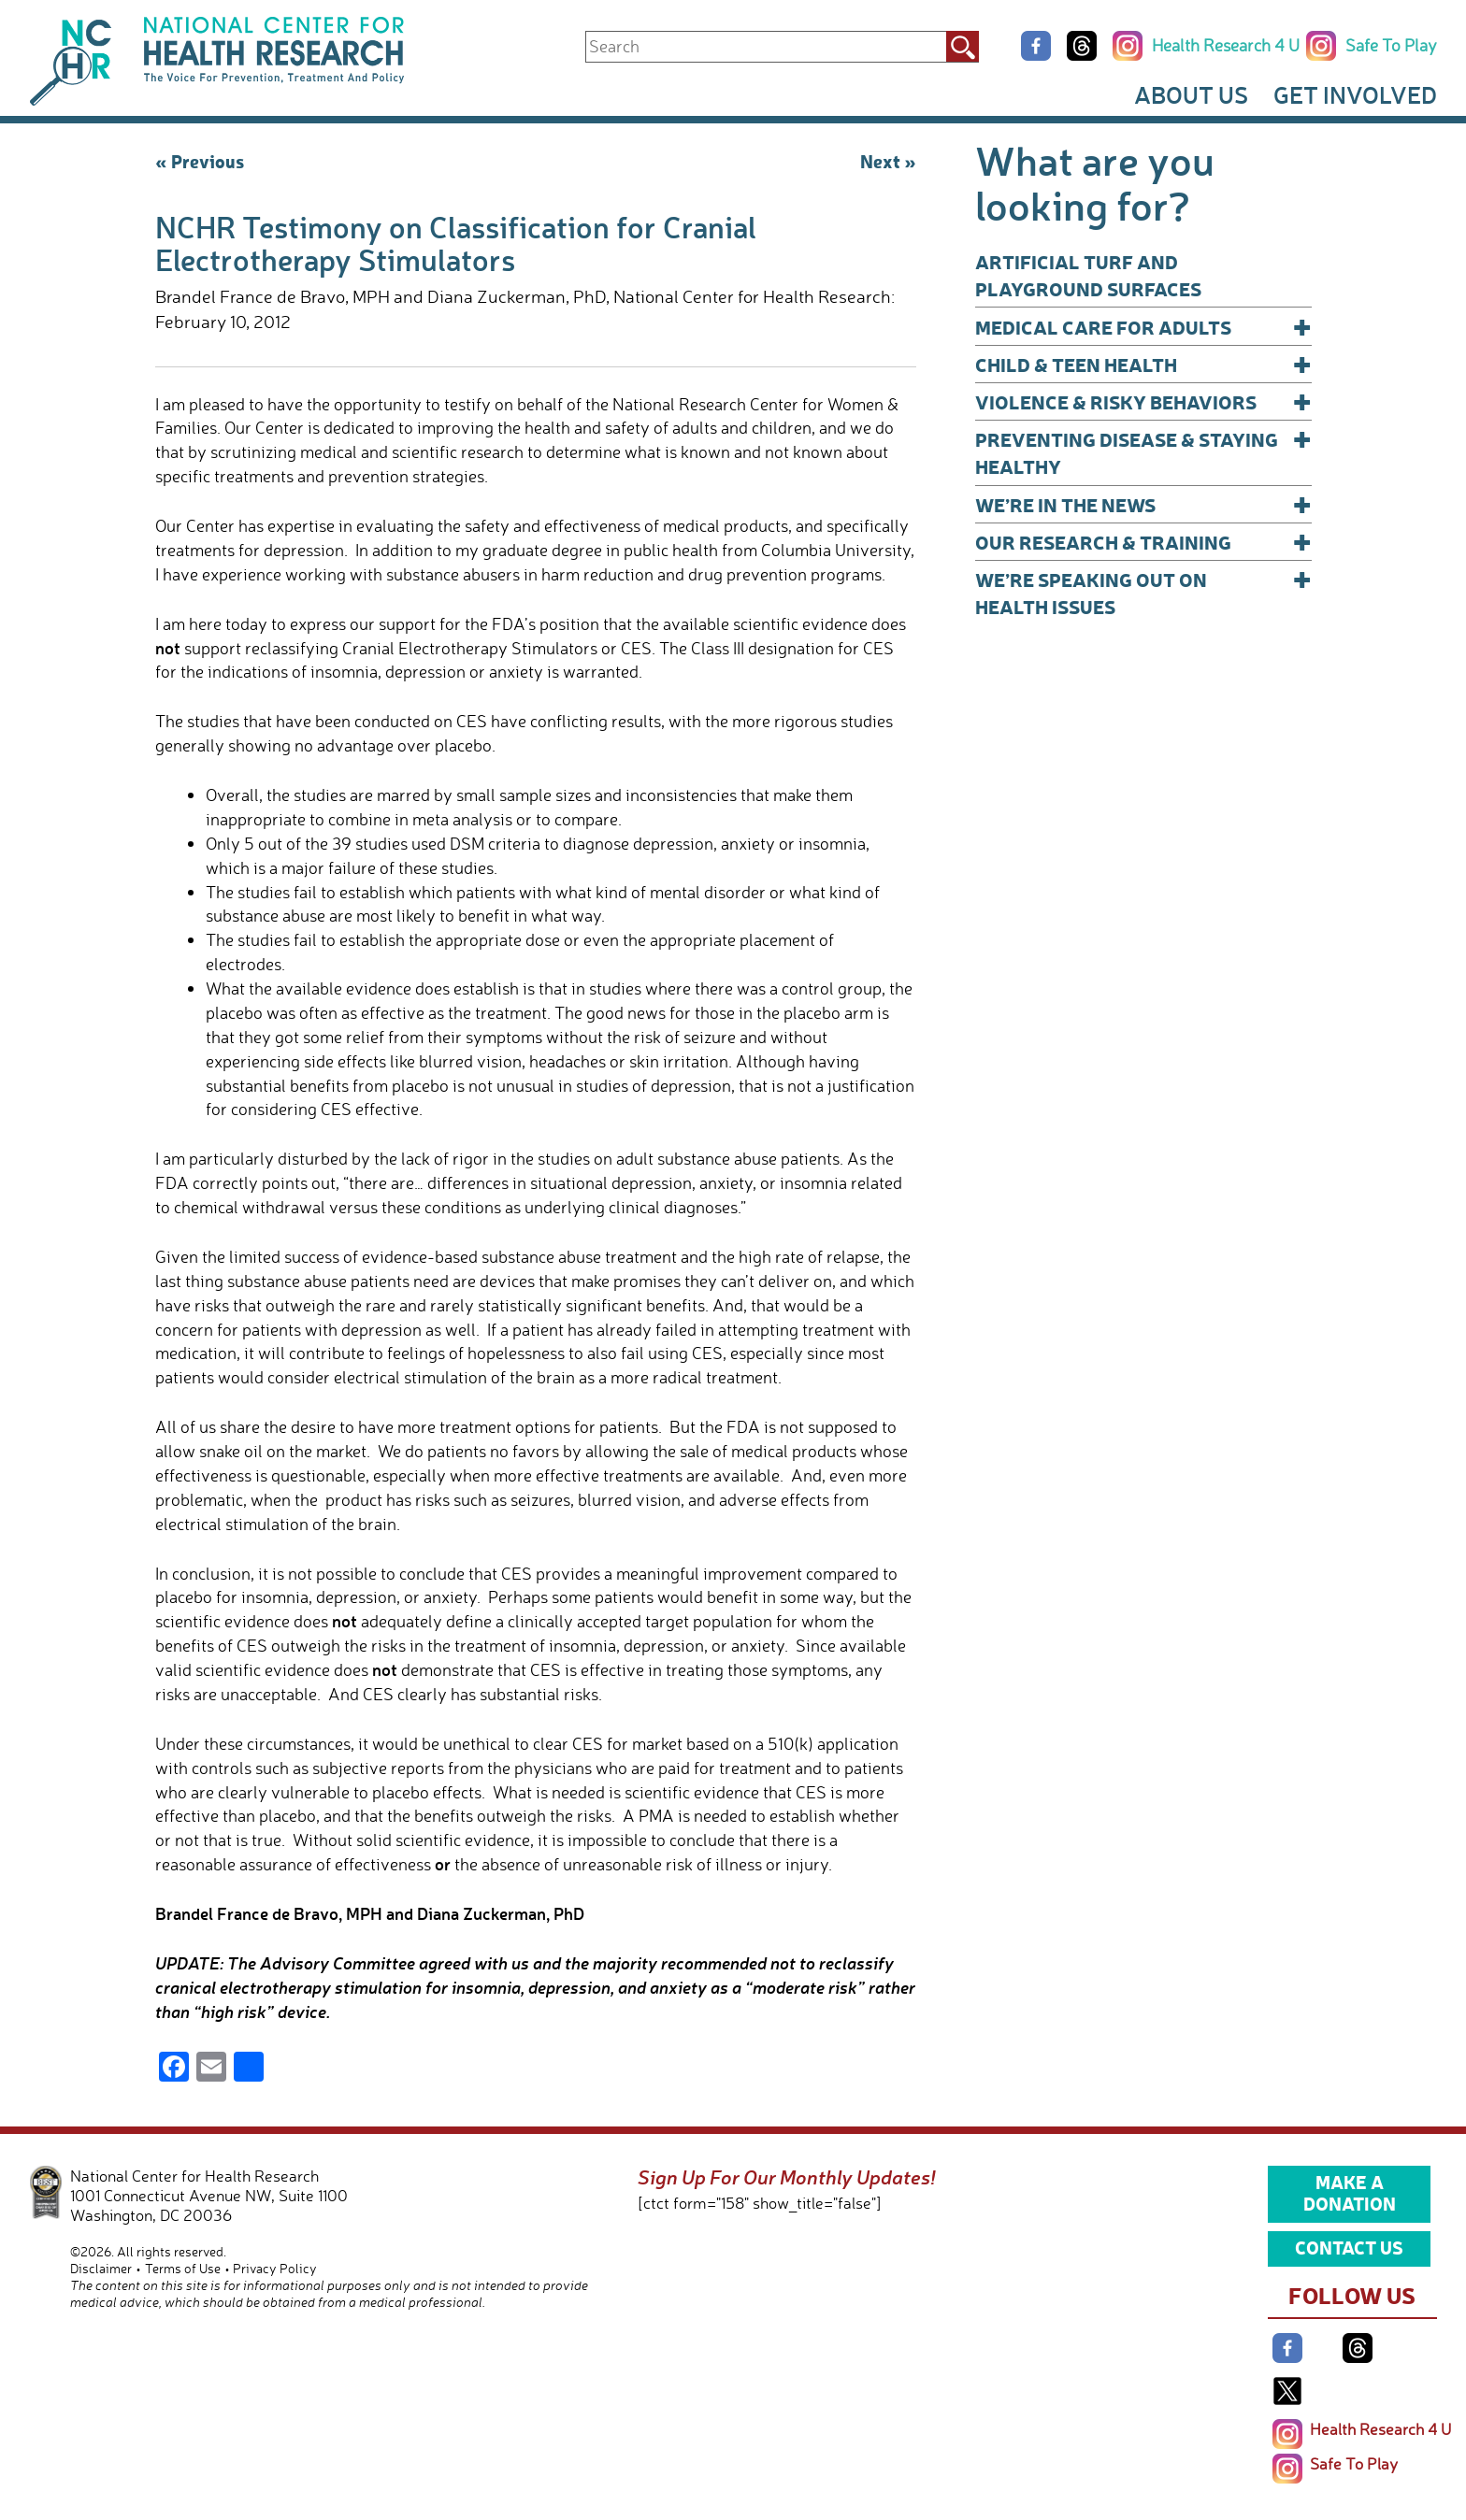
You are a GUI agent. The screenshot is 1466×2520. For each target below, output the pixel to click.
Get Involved (1355, 94)
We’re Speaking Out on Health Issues (1143, 592)
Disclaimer (101, 2268)
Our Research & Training (1143, 541)
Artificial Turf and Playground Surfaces (1088, 275)
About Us (1191, 94)
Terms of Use (183, 2268)
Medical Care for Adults (1143, 326)
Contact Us (1349, 2247)
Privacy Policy (275, 2268)
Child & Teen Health (1143, 364)
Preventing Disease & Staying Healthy (1143, 452)
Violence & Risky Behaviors (1143, 401)
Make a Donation (1349, 2192)
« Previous (199, 161)
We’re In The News (1143, 504)
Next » (888, 161)
